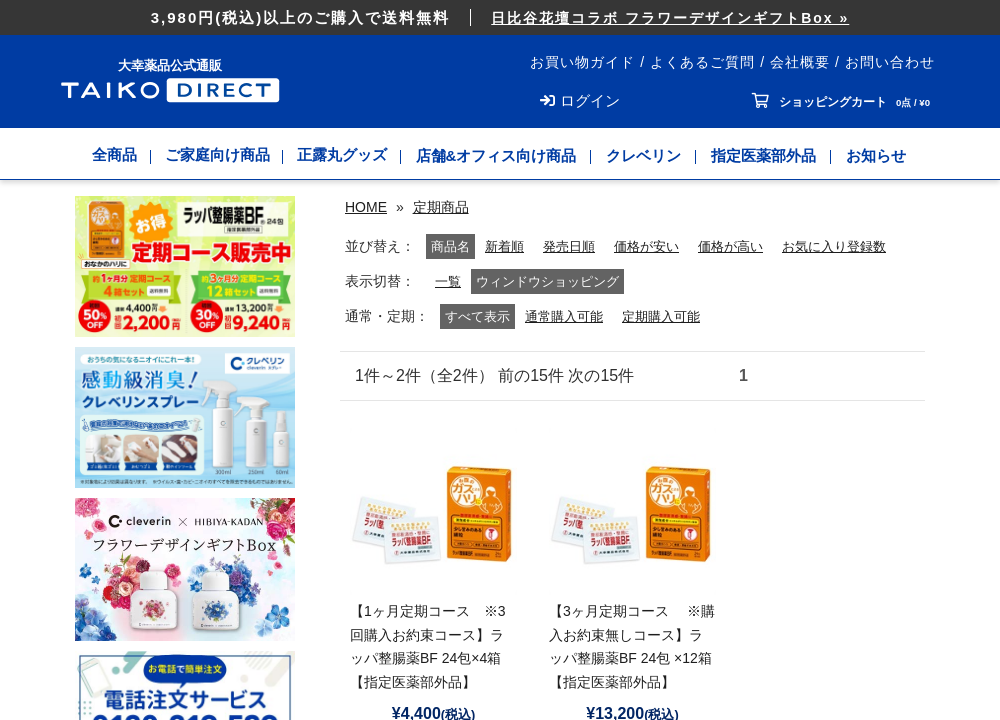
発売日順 (494, 271)
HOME (366, 207)
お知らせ (880, 155)
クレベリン (647, 155)
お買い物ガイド (582, 62)
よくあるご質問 (702, 62)
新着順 (426, 271)
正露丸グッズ (345, 155)
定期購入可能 (670, 341)
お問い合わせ (890, 62)
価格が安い (576, 271)
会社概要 (800, 62)
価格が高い (665, 271)
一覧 (449, 306)
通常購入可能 (567, 341)
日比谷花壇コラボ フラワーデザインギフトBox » (670, 18)
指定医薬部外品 (767, 155)
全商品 (112, 155)
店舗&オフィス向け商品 (500, 155)
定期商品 (441, 207)
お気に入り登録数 (775, 271)
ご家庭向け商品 (217, 155)
